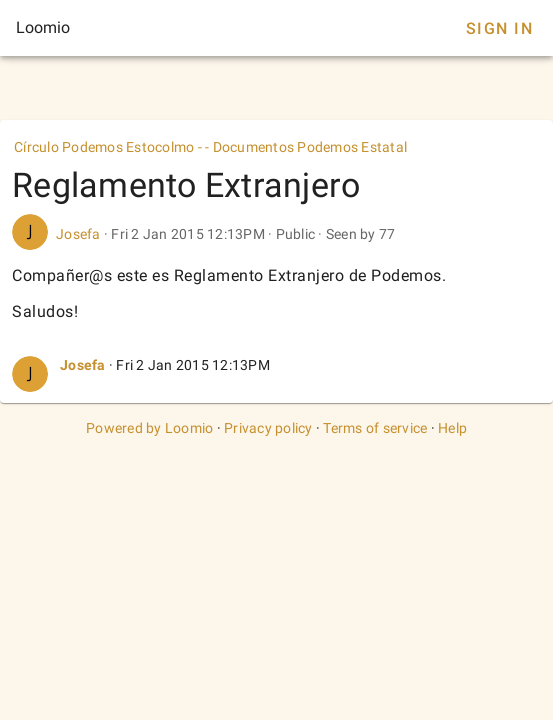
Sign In (499, 28)
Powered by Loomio (149, 428)
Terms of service (375, 428)
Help (452, 428)
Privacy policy (268, 428)
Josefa (78, 234)
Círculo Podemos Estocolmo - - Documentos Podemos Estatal (210, 147)
